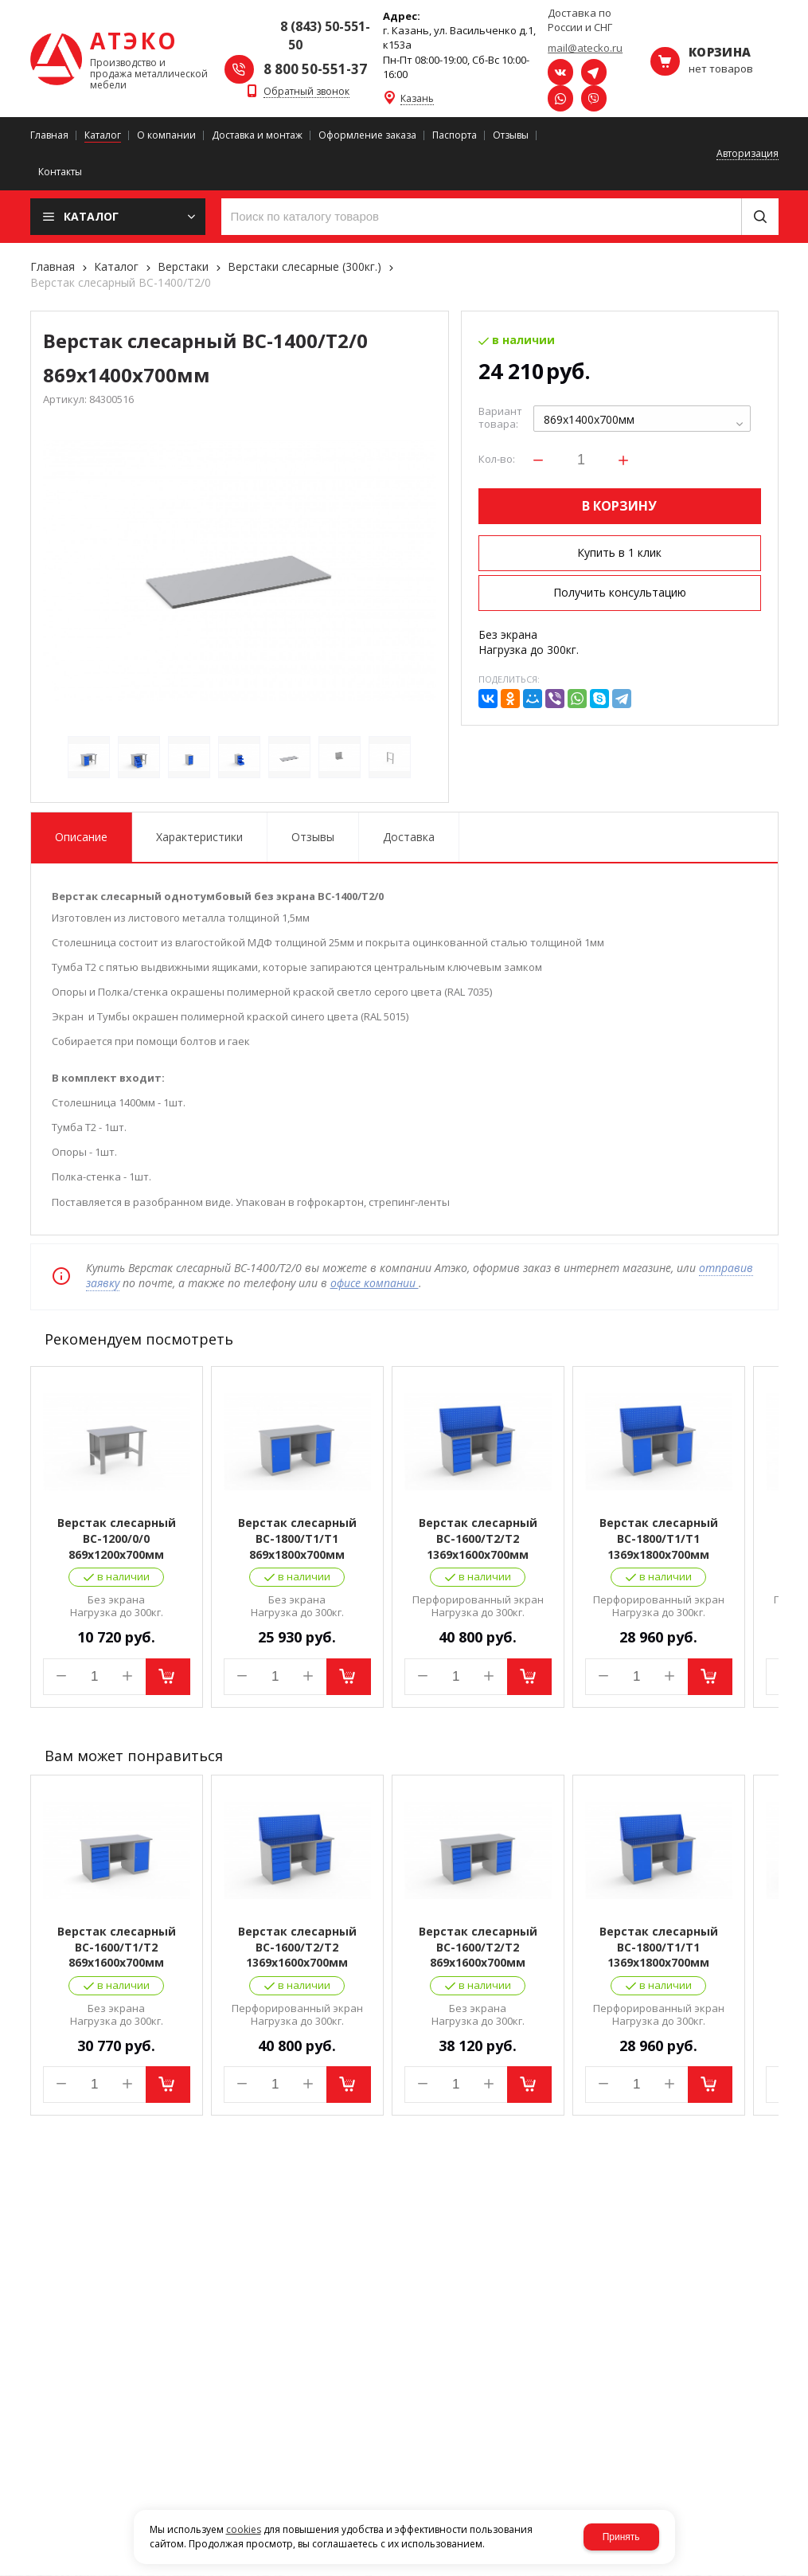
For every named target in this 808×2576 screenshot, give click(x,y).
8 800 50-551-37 (315, 69)
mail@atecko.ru (585, 48)
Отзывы (312, 836)
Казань (417, 99)
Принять (621, 2537)
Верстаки (183, 266)
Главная (52, 266)
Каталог (116, 266)
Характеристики (199, 836)
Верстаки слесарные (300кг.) (304, 266)
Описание (81, 836)
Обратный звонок (306, 92)
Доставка (409, 836)
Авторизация (747, 154)
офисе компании (374, 1282)
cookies (243, 2529)
